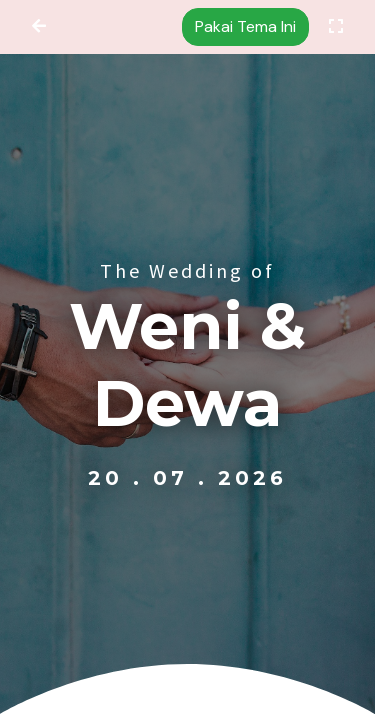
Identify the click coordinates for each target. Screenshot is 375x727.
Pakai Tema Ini (245, 26)
